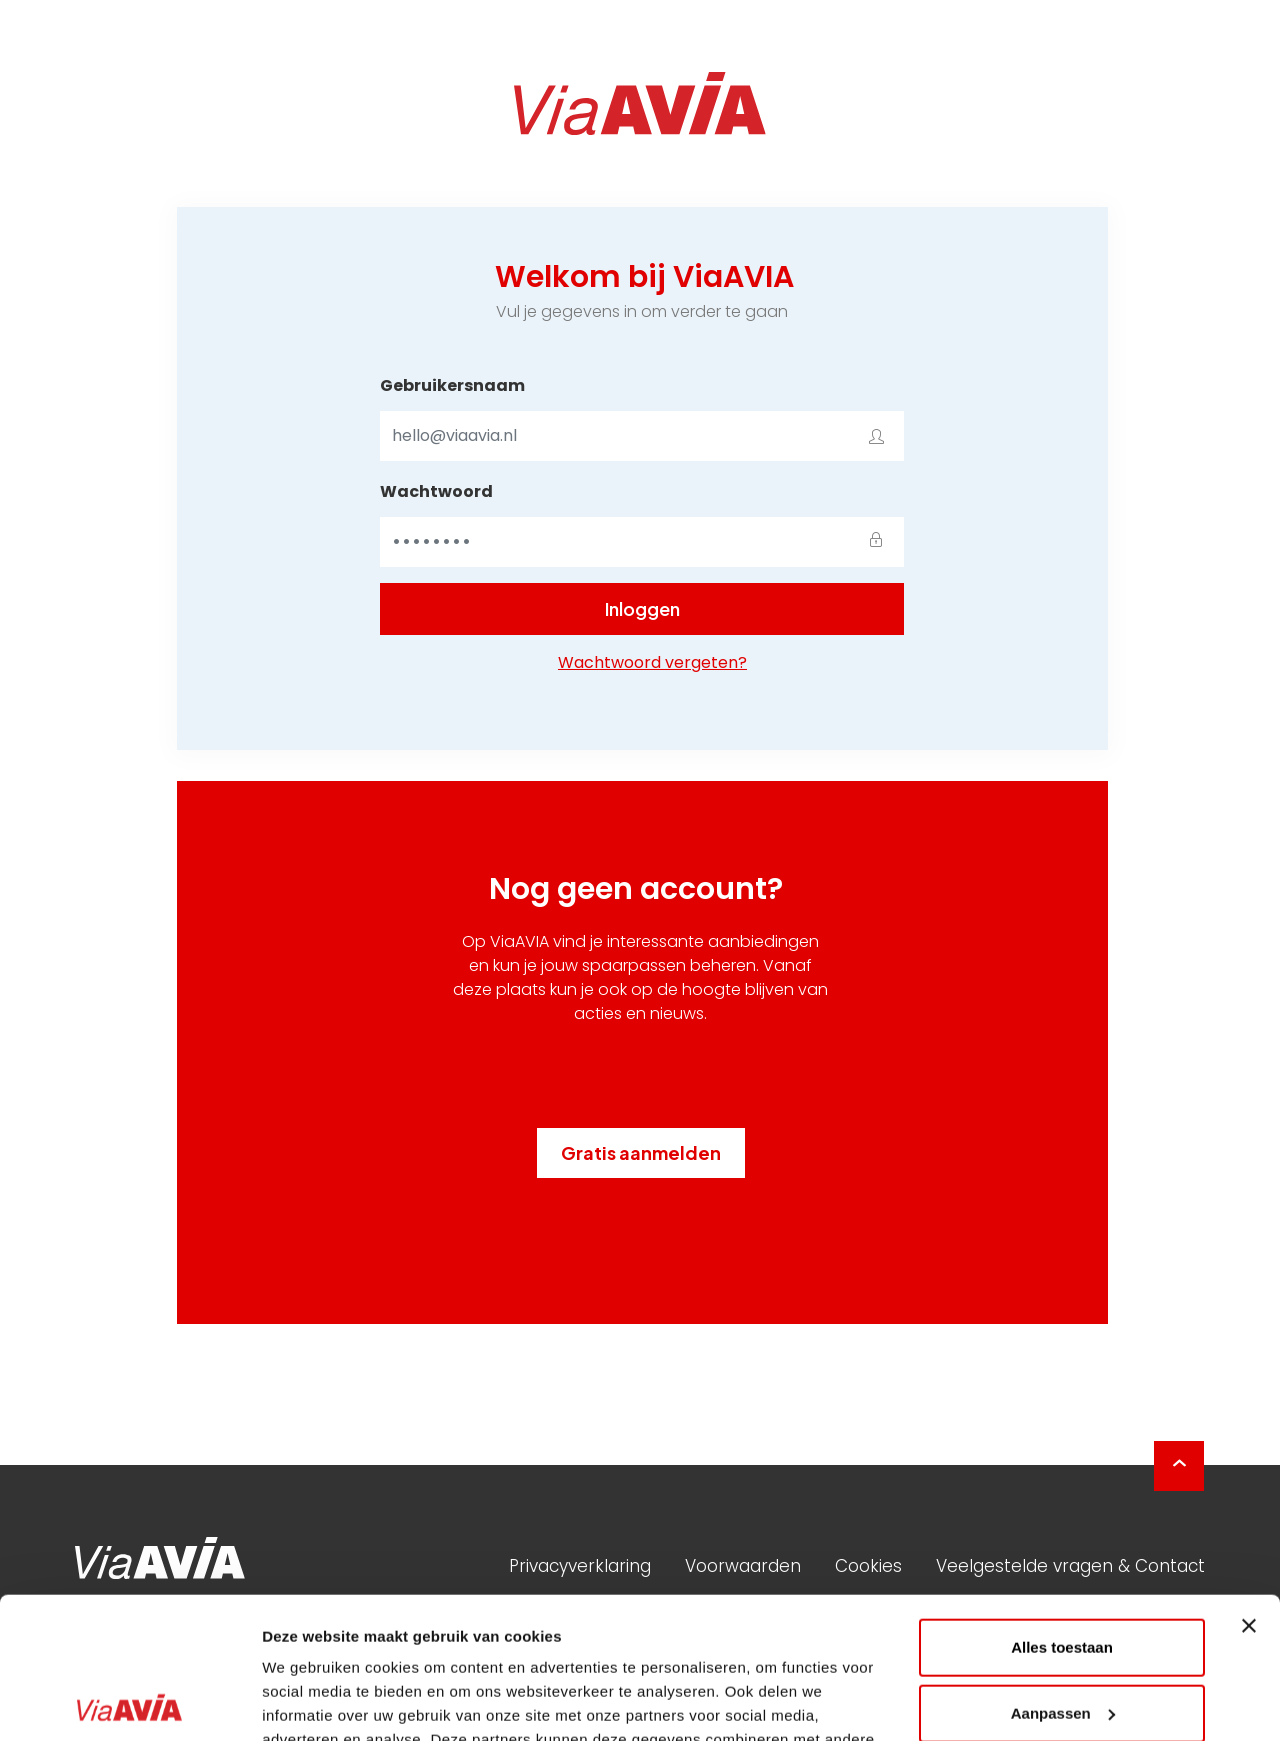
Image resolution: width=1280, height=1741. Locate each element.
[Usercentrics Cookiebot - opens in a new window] (129, 1702)
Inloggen (642, 608)
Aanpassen (1063, 1571)
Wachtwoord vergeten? (652, 662)
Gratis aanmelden (641, 1152)
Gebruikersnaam (452, 385)
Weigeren (1061, 1637)
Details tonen (309, 1701)
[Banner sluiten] (1249, 1485)
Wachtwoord (436, 491)
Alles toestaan (1062, 1506)
